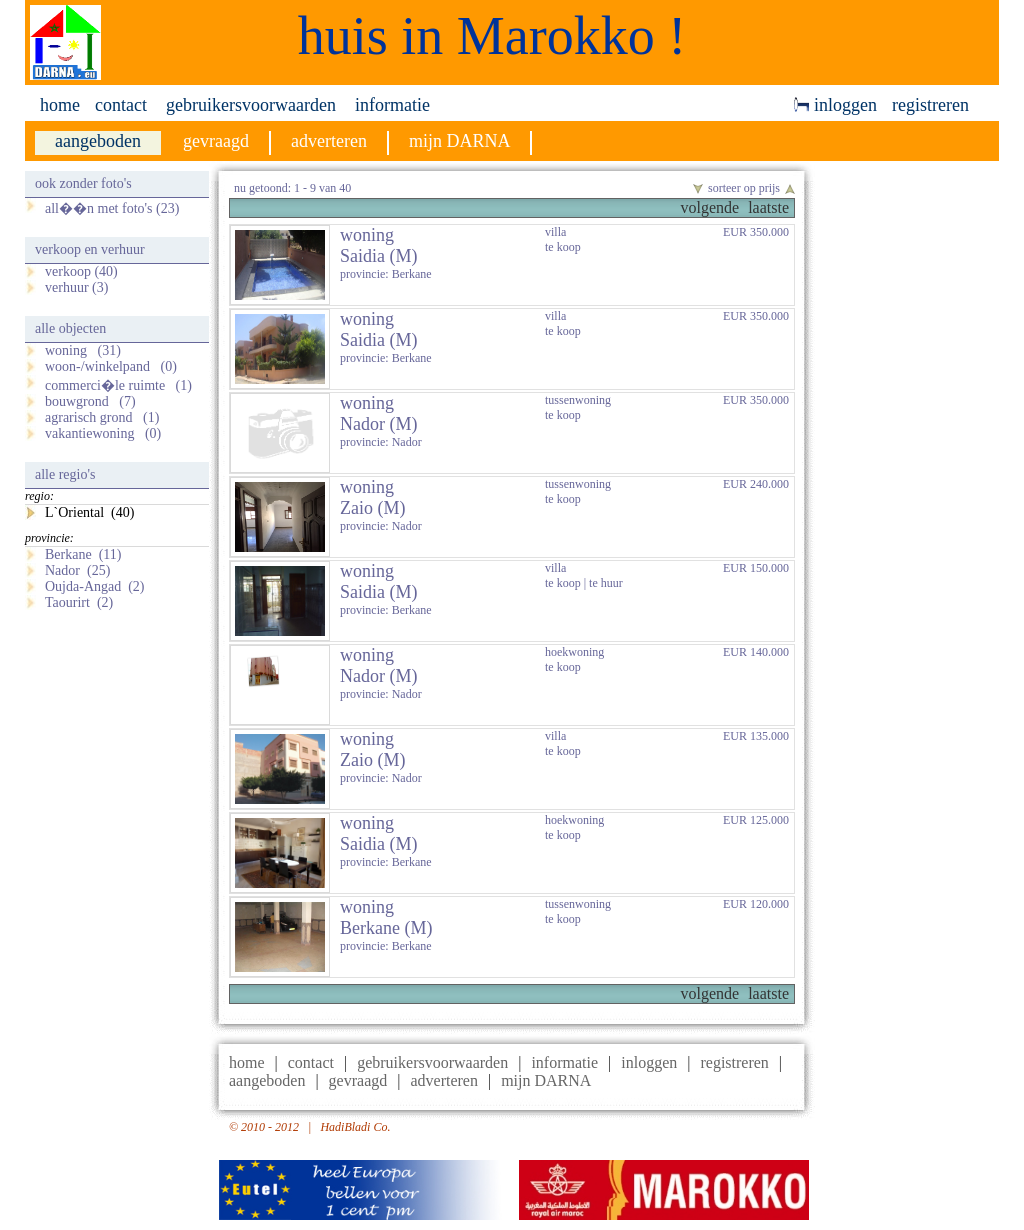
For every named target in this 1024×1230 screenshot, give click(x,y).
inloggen (835, 105)
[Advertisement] (912, 471)
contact (121, 105)
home (60, 105)
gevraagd (358, 1080)
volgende (709, 207)
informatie (392, 105)
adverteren (444, 1080)
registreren (930, 105)
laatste (768, 207)
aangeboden (267, 1080)
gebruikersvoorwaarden (251, 105)
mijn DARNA (546, 1080)
